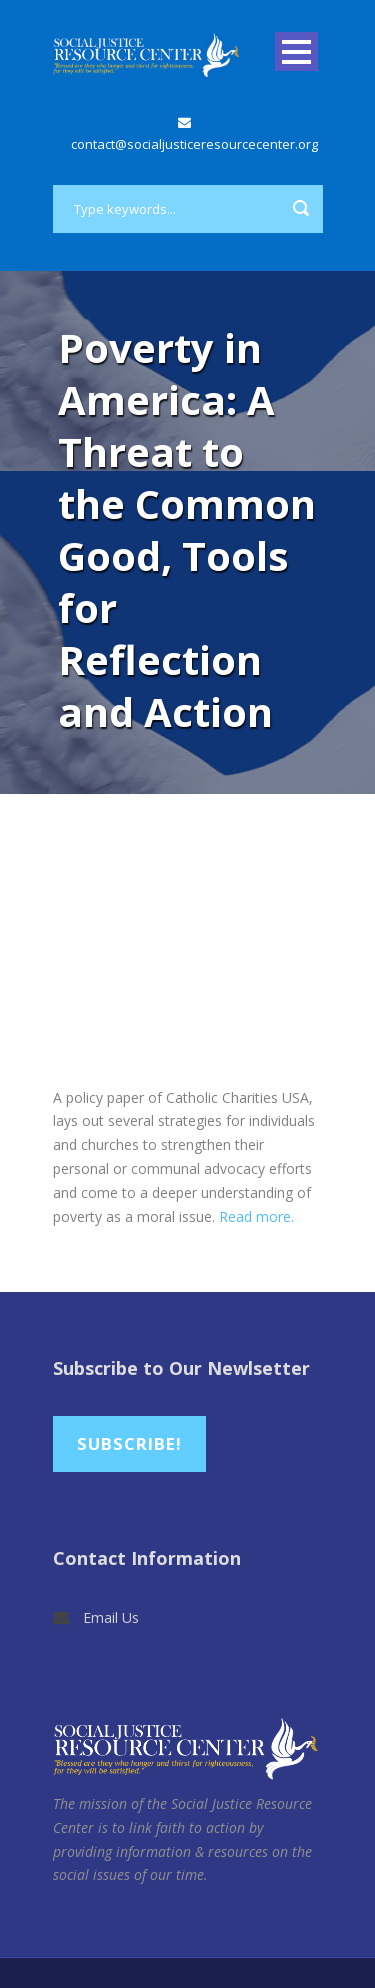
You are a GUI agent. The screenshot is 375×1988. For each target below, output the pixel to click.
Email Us (111, 1617)
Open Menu (296, 51)
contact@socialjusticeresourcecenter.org (194, 144)
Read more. (256, 1216)
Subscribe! (129, 1443)
